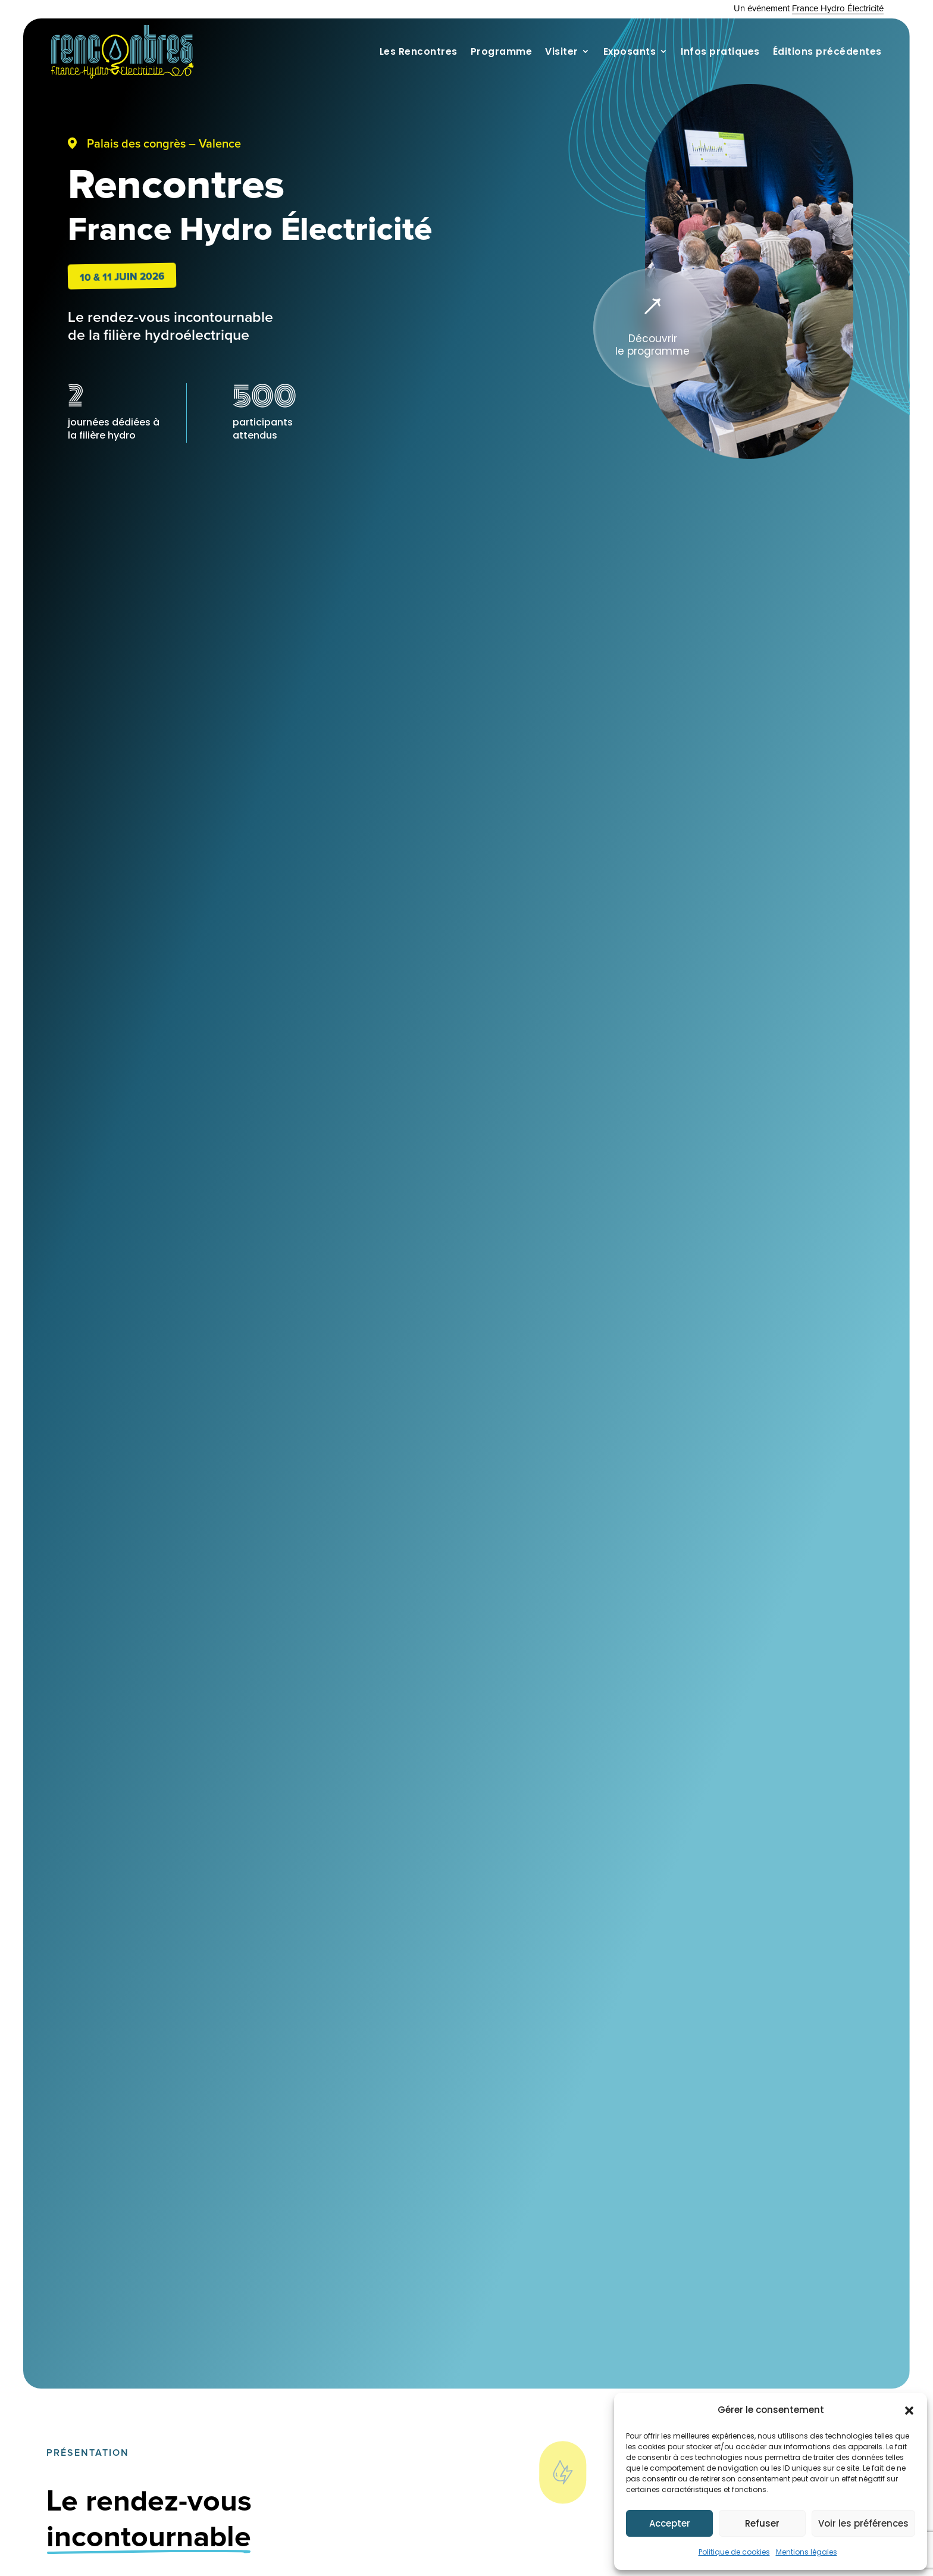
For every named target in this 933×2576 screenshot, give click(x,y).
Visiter (561, 51)
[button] (909, 2411)
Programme (502, 51)
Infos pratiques (720, 51)
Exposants (629, 51)
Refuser (762, 2523)
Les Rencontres (419, 51)
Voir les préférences (863, 2523)
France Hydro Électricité (838, 8)
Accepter (669, 2523)
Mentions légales (806, 2552)
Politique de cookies (734, 2552)
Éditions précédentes (827, 51)
